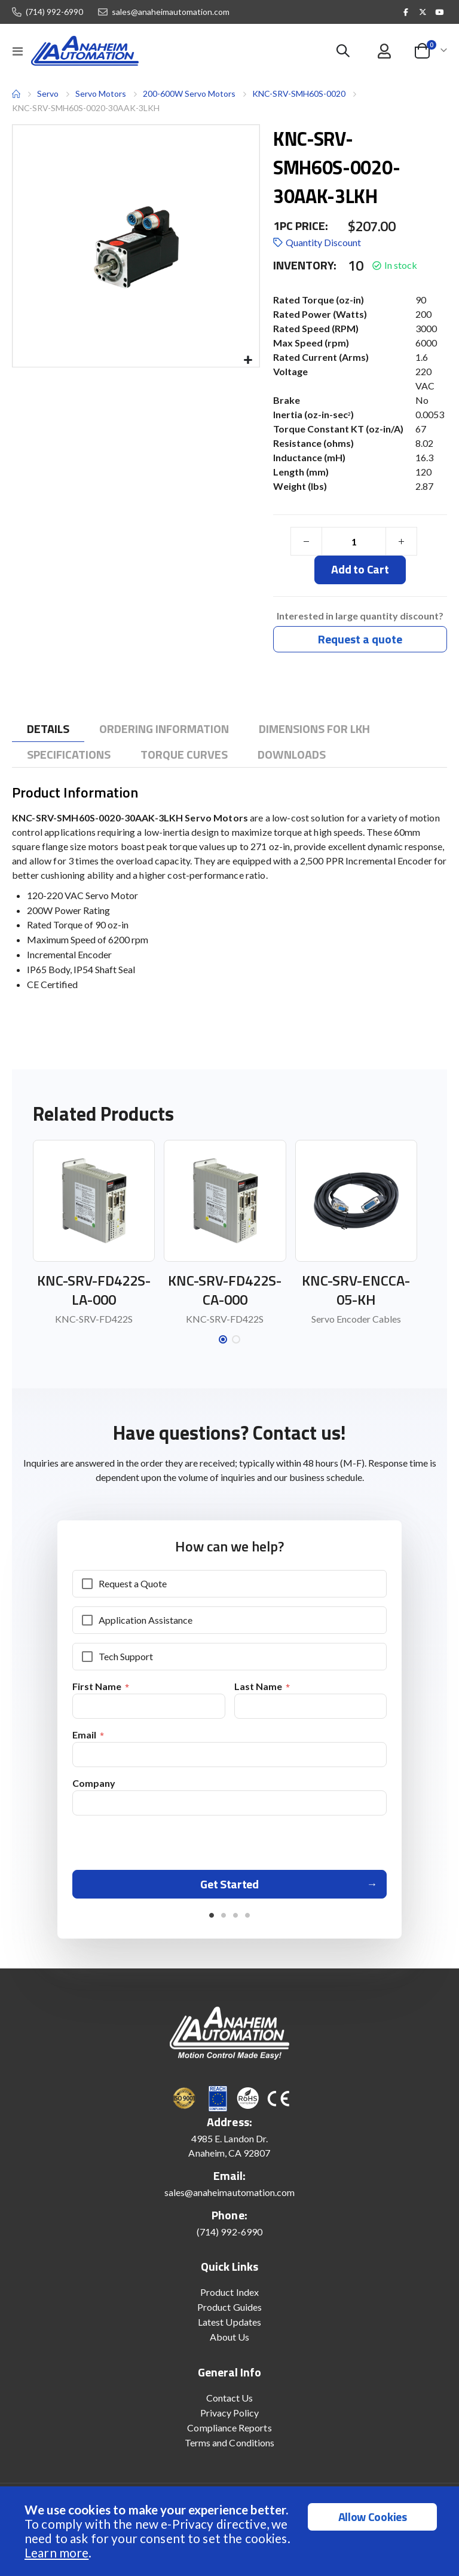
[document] (231, 2531)
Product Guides (229, 2314)
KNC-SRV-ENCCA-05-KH (356, 1291)
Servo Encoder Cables (356, 1320)
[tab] (48, 730)
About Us (230, 2344)
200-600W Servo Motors (189, 93)
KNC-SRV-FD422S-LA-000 (94, 1291)
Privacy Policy (229, 2419)
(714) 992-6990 (54, 12)
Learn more (56, 2552)
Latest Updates (229, 2329)
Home (16, 94)
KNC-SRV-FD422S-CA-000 (224, 1291)
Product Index (229, 2299)
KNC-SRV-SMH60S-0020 (298, 93)
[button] (248, 360)
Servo (48, 93)
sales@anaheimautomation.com (171, 12)
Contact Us (229, 2405)
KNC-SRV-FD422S (94, 1320)
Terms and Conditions (229, 2449)
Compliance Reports (229, 2434)
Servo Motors (100, 94)
